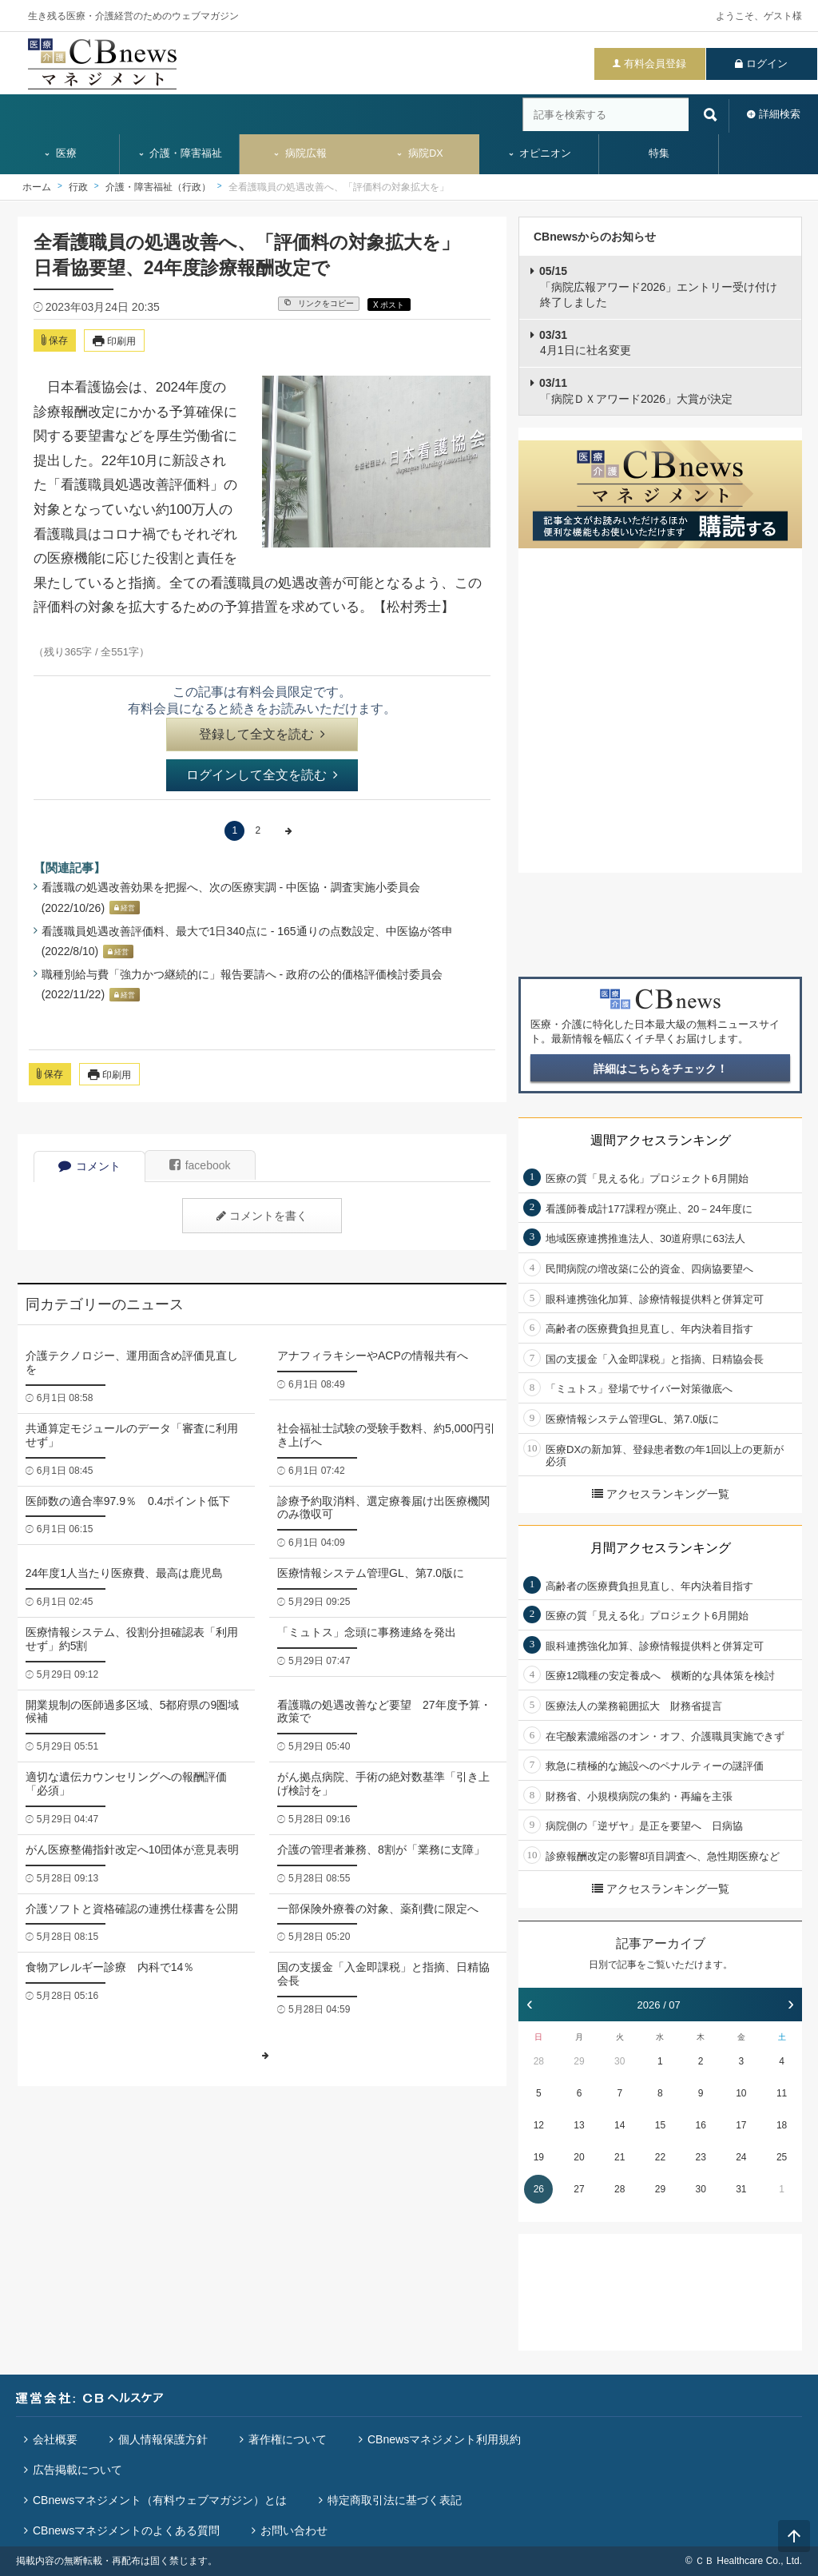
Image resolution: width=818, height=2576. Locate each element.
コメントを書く (262, 1215)
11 (781, 2093)
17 (741, 2125)
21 (619, 2157)
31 (741, 2189)
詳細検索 (779, 114)
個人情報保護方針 (163, 2439)
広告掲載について (77, 2469)
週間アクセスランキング (660, 1140)
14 (619, 2125)
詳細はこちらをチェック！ (661, 1068)
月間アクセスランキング (660, 1548)
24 (741, 2157)
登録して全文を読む (262, 734)
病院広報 (299, 153)
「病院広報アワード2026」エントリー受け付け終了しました (658, 287)
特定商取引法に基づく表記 (395, 2500)
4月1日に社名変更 (585, 342)
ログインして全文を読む (262, 775)
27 (579, 2189)
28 (539, 2061)
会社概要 (55, 2439)
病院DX (419, 153)
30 (619, 2061)
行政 (78, 187)
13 (579, 2125)
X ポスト (388, 305)
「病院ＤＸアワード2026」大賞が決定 (636, 390)
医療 (60, 153)
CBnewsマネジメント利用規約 (444, 2439)
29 (579, 2061)
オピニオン (539, 153)
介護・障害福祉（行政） (158, 187)
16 (700, 2125)
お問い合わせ (294, 2530)
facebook (200, 1165)
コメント (89, 1166)
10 (741, 2093)
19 (539, 2157)
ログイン (767, 64)
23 (700, 2157)
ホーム (36, 187)
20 (579, 2157)
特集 (659, 153)
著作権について (287, 2439)
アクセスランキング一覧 (660, 1493)
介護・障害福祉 (180, 153)
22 (660, 2157)
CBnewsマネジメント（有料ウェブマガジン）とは (160, 2500)
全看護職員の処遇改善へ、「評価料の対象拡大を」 (338, 187)
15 (660, 2125)
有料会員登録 (655, 64)
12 (539, 2125)
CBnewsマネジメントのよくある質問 (126, 2530)
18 (781, 2125)
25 (781, 2157)
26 (539, 2189)
